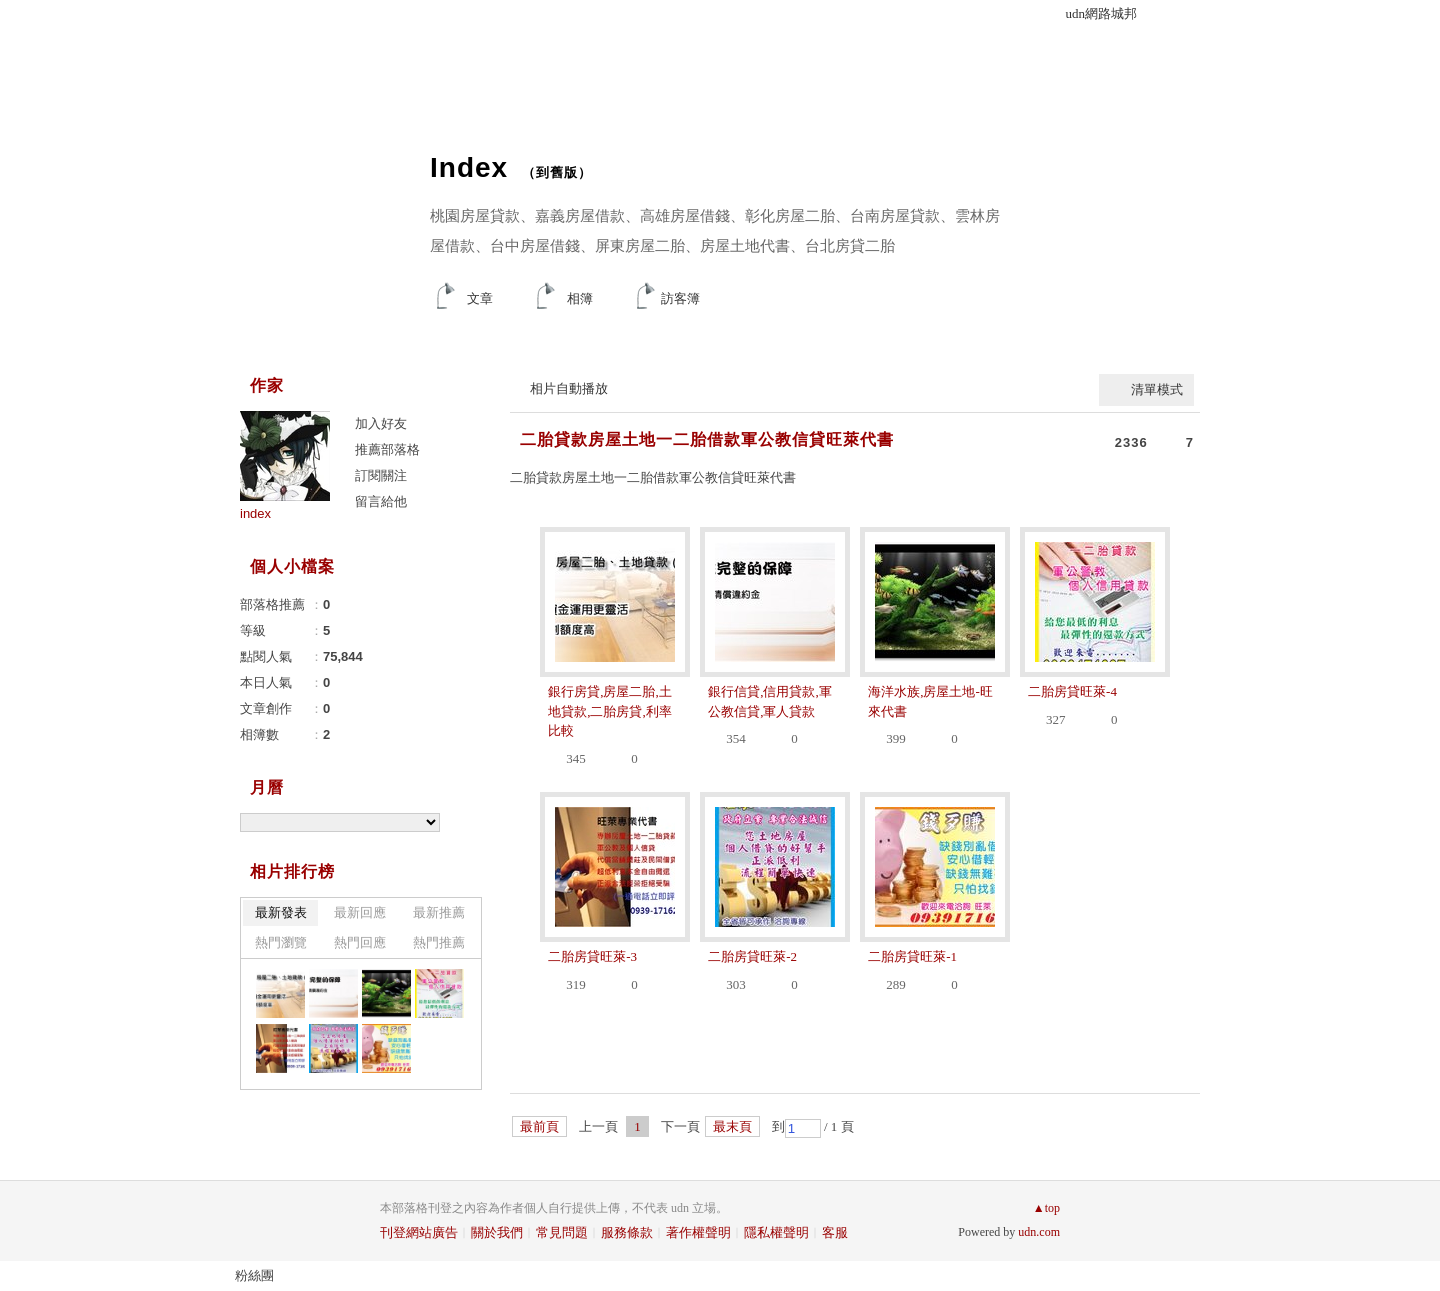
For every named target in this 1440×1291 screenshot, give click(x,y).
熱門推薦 (439, 942)
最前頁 (539, 1126)
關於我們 (497, 1232)
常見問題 (562, 1232)
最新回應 (360, 912)
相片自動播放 (569, 388)
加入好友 (381, 423)
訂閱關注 (381, 475)
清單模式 (1157, 389)
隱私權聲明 (776, 1232)
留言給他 (381, 501)
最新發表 (281, 912)
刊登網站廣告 (419, 1232)
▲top (1046, 1208)
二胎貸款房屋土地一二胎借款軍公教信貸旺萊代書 (707, 439)
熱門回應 (360, 942)
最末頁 (732, 1126)
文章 (480, 298)
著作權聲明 (698, 1232)
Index (469, 167)
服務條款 (627, 1232)
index (255, 513)
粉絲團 (254, 1275)
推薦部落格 (387, 449)
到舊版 (557, 172)
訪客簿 (680, 298)
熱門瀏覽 (281, 942)
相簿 (580, 298)
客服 (835, 1232)
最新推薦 (439, 912)
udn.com (1039, 1232)
